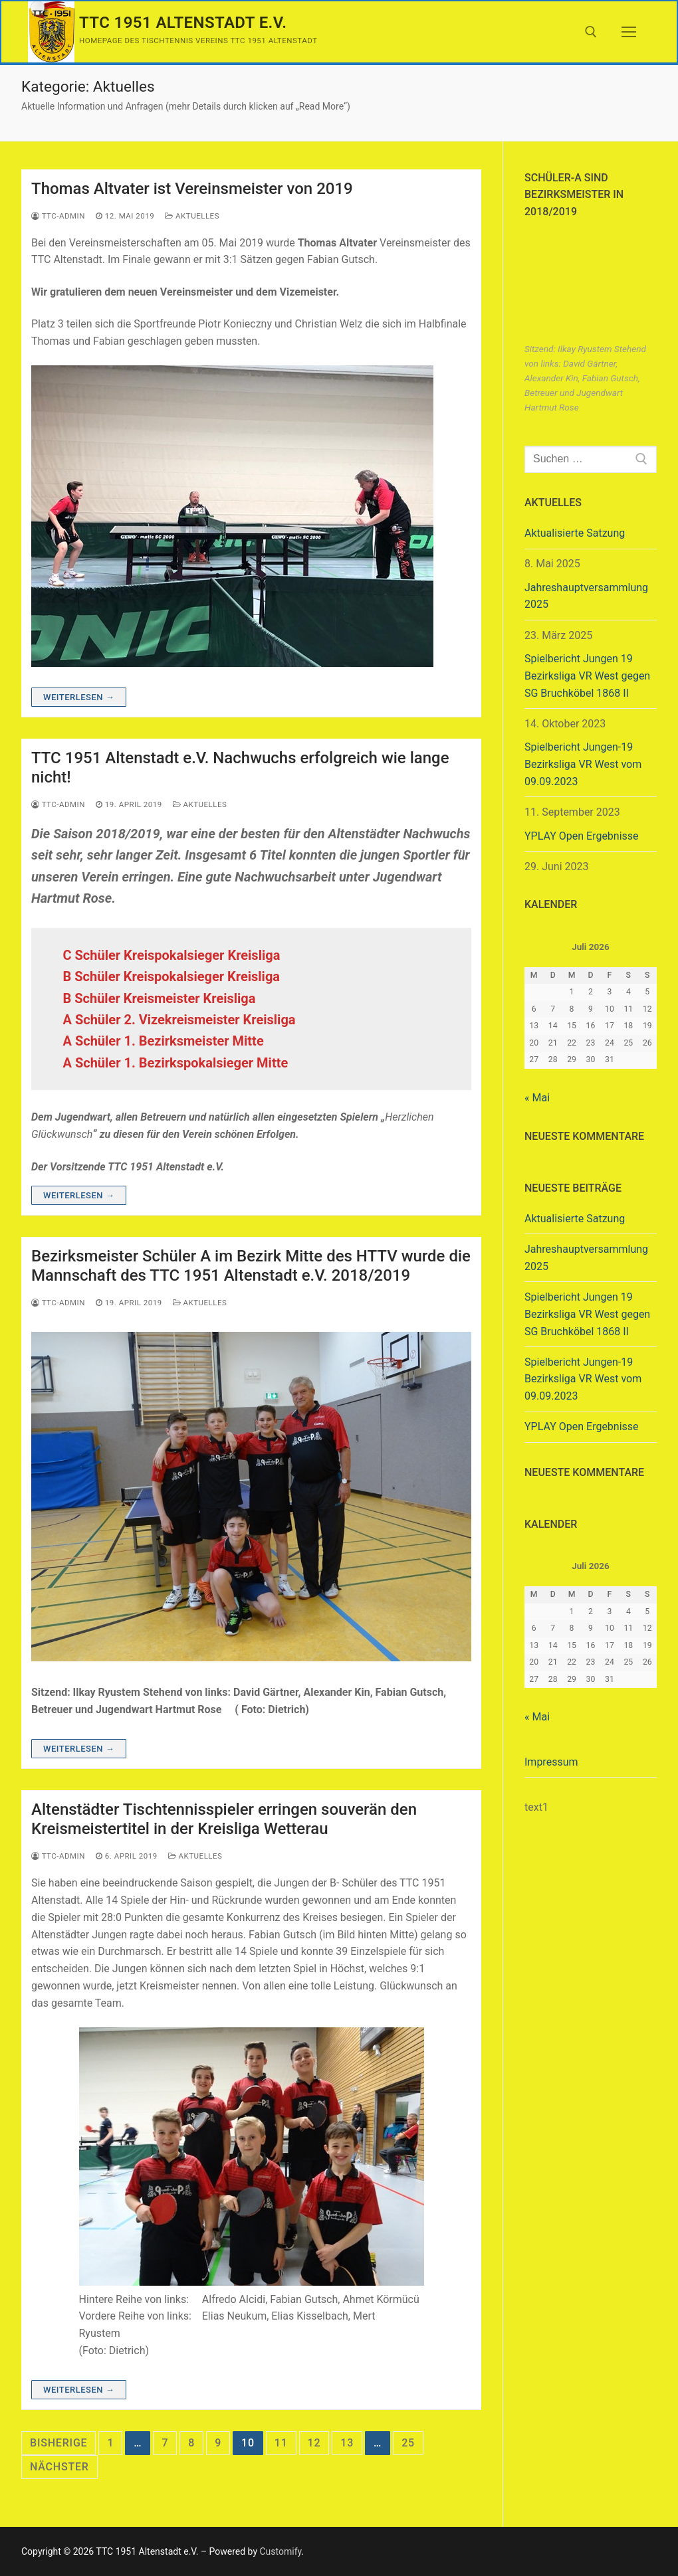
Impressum (551, 1762)
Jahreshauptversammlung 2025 (586, 596)
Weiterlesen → (78, 697)
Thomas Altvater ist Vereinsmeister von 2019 (192, 188)
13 (347, 2443)
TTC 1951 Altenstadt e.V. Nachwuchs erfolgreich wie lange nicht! (240, 767)
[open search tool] (591, 32)
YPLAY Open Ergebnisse (581, 836)
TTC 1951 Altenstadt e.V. (182, 22)
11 (281, 2443)
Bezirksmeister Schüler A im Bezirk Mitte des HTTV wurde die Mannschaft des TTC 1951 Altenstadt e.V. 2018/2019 (251, 1266)
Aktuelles (192, 216)
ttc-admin (58, 216)
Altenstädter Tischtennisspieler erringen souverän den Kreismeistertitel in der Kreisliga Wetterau (224, 1819)
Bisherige (58, 2443)
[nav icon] (629, 32)
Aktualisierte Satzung (574, 533)
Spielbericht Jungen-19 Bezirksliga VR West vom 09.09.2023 (582, 764)
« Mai (537, 1097)
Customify (281, 2551)
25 (408, 2443)
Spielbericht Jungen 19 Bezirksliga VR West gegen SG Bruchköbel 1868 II (587, 675)
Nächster (59, 2466)
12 (314, 2443)
